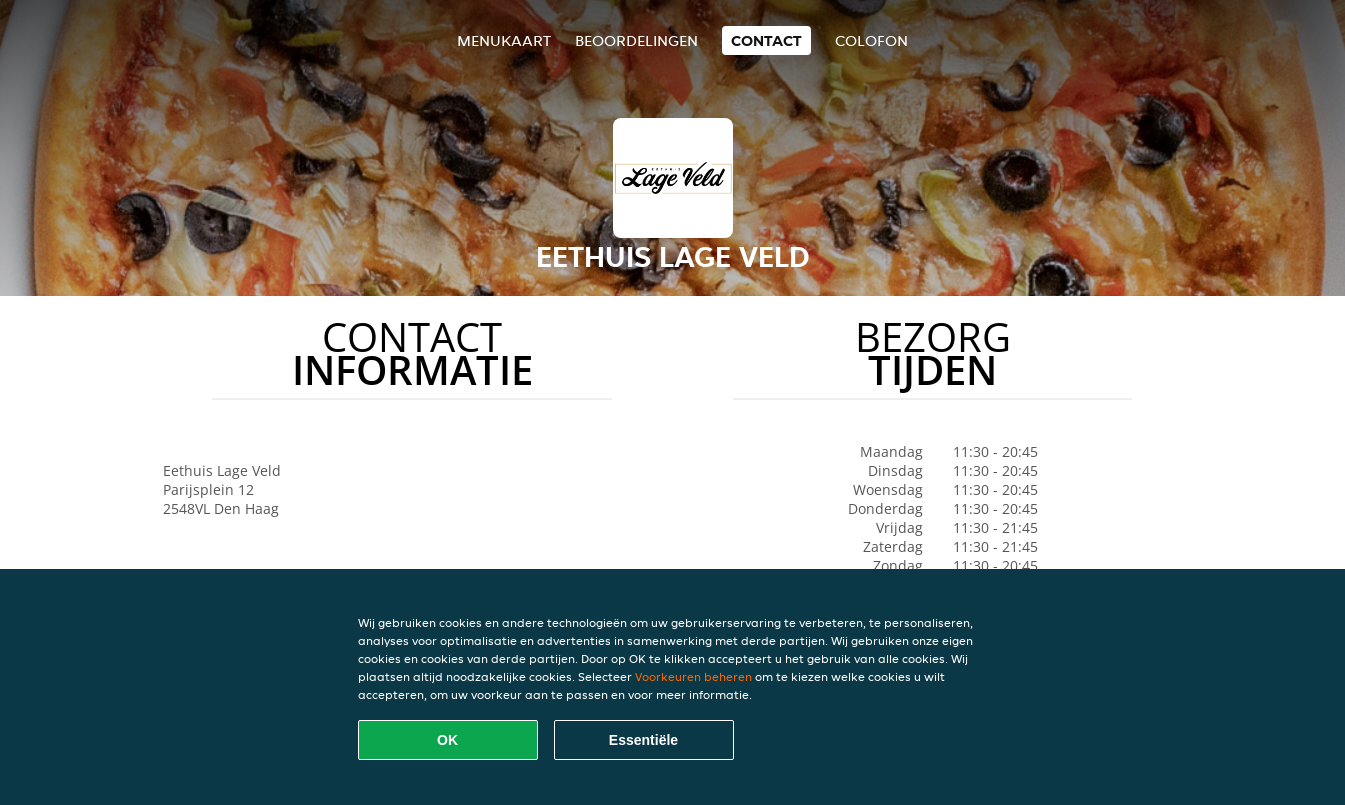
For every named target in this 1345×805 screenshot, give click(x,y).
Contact (766, 40)
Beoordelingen (636, 40)
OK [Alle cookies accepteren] (447, 740)
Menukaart (504, 40)
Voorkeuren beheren (693, 676)
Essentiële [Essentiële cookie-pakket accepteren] (643, 740)
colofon (871, 40)
